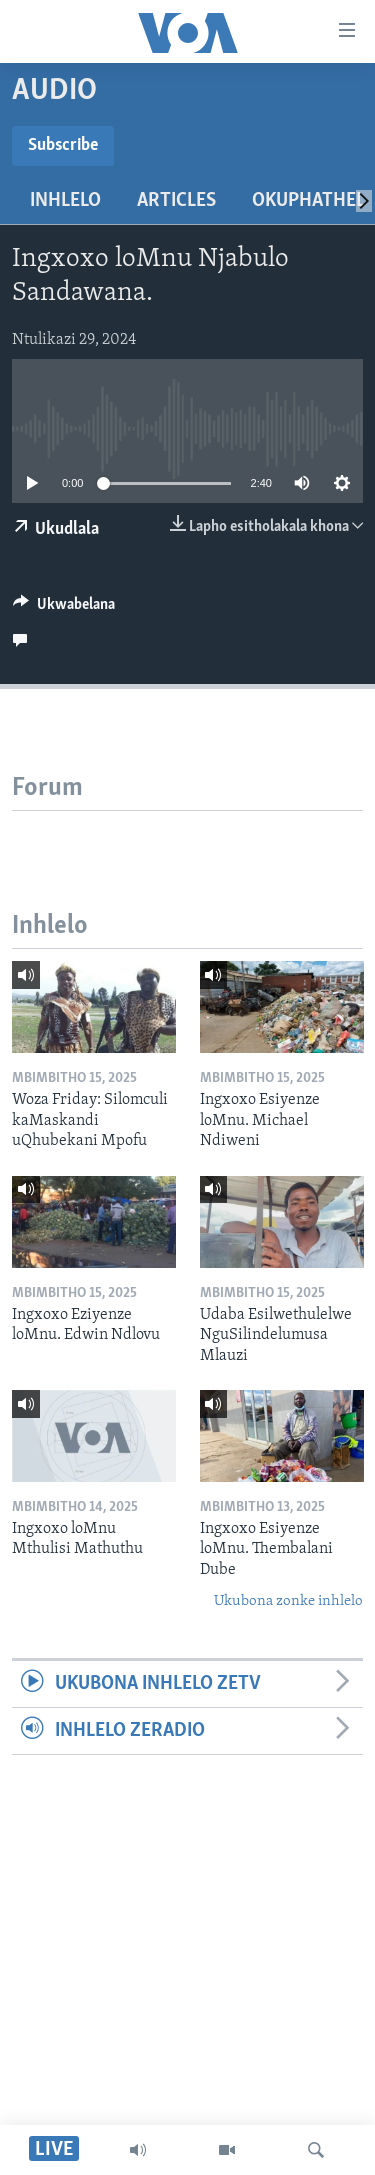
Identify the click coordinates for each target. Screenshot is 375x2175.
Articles (176, 201)
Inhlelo (65, 201)
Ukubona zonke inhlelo (288, 1601)
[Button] (64, 609)
